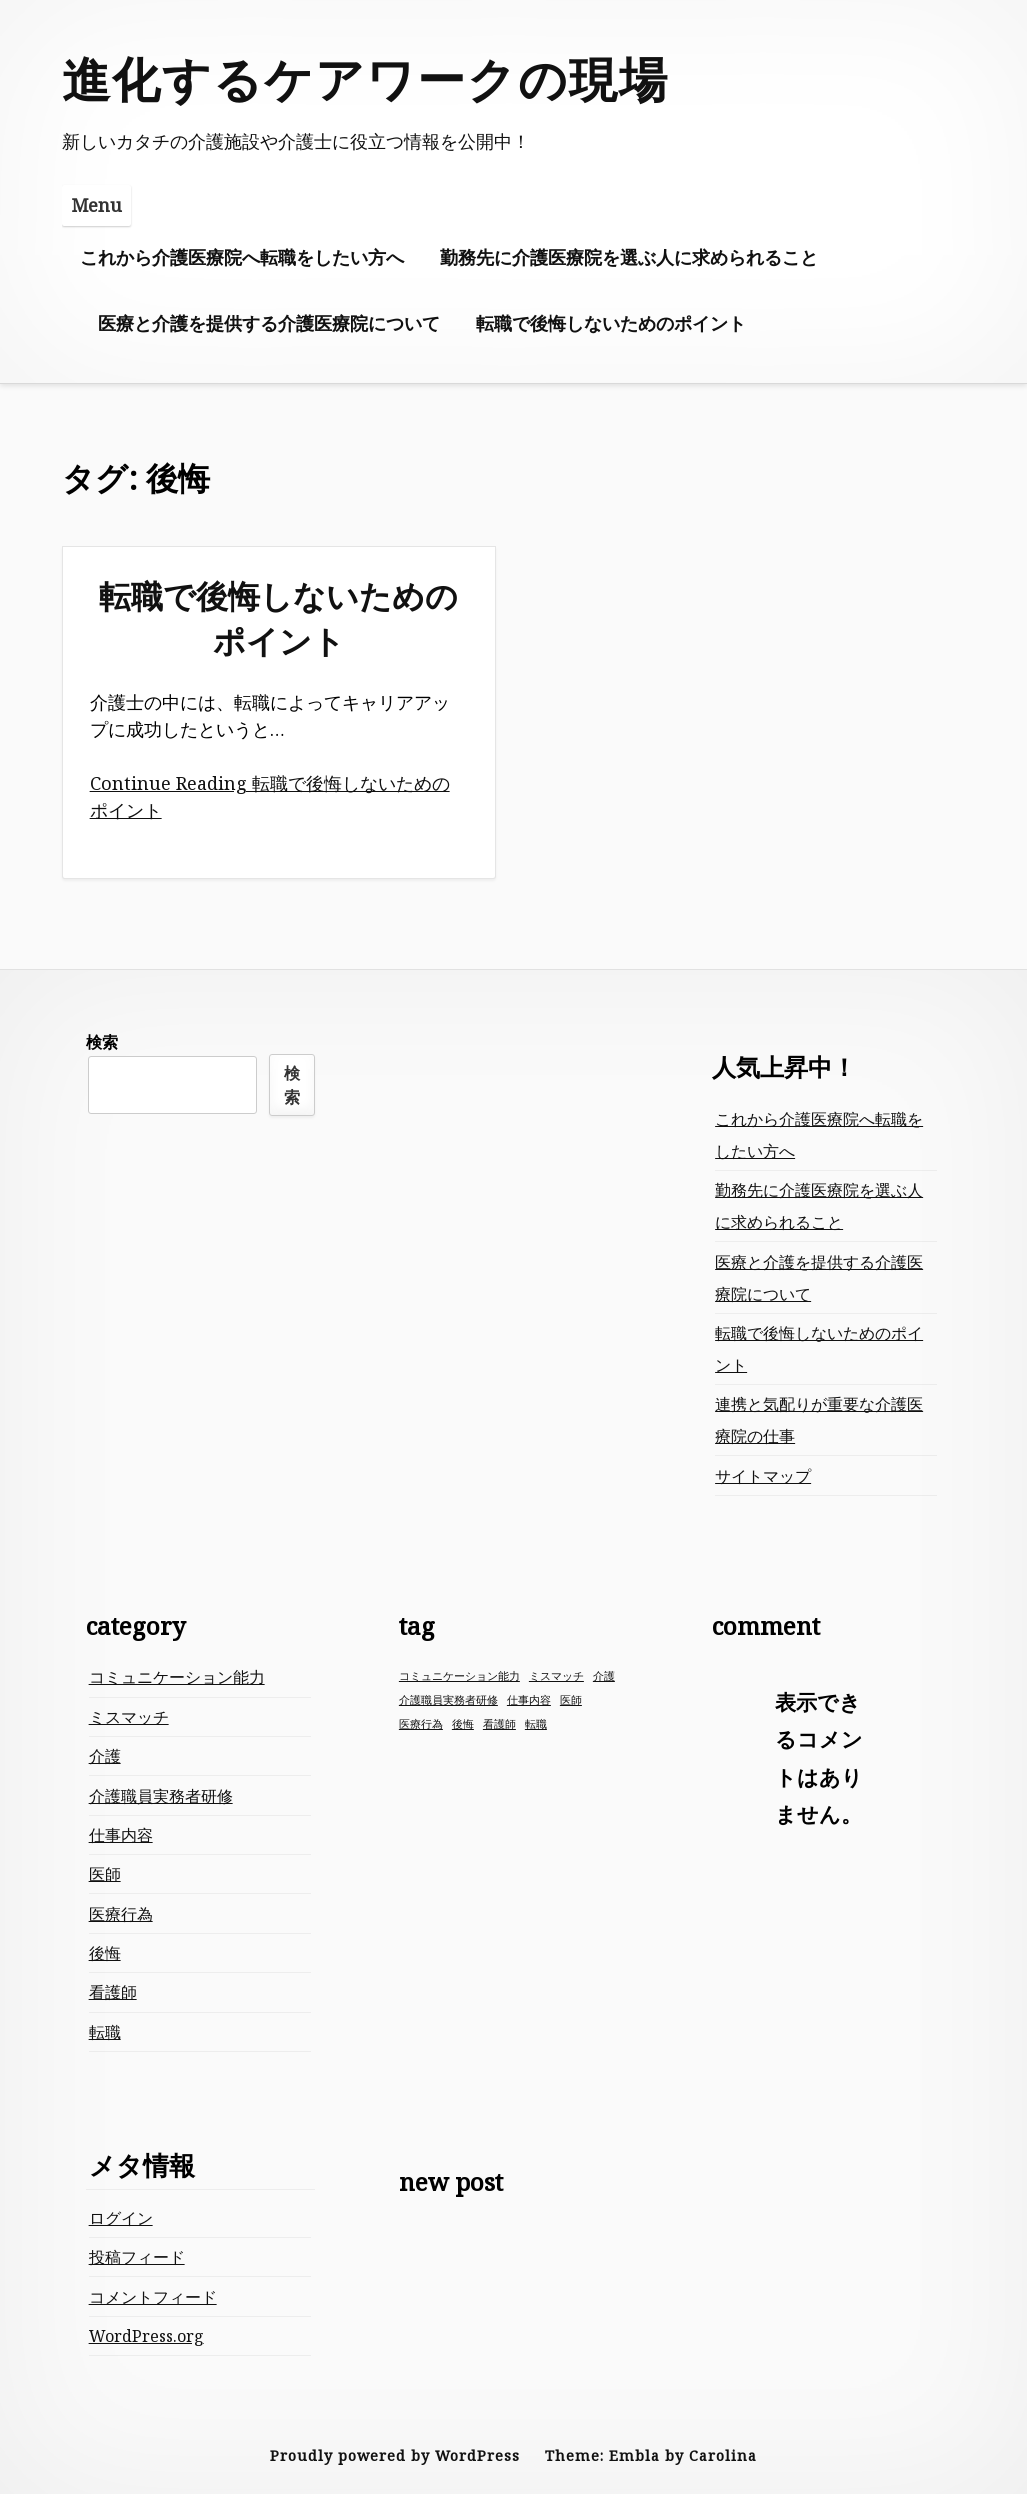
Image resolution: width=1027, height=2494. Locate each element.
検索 (102, 1042)
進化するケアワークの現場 (365, 78)
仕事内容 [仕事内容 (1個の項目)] (529, 1700)
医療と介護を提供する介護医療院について (269, 323)
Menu (96, 205)
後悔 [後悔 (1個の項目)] (463, 1724)
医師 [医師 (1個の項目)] (571, 1700)
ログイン (121, 2218)
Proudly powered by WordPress (395, 2455)
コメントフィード (153, 2297)
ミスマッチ (129, 1717)
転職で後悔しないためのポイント (611, 323)
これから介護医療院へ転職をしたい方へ (242, 257)
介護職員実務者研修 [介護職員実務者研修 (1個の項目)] (448, 1700)
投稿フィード (137, 2257)
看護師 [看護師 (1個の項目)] (499, 1724)
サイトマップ (763, 1476)
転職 (105, 2032)
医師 (105, 1874)
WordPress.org (146, 2336)
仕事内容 (121, 1835)
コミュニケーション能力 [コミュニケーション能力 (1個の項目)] (459, 1676)
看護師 (113, 1992)
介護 (105, 1756)
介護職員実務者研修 (161, 1796)
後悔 (105, 1953)
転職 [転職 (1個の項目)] (536, 1724)
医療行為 (121, 1914)
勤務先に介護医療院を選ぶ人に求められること (629, 257)
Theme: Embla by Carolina (651, 2455)
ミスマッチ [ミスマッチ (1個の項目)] (556, 1676)
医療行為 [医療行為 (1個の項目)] (421, 1724)
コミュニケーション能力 (177, 1677)
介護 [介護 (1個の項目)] (604, 1676)
